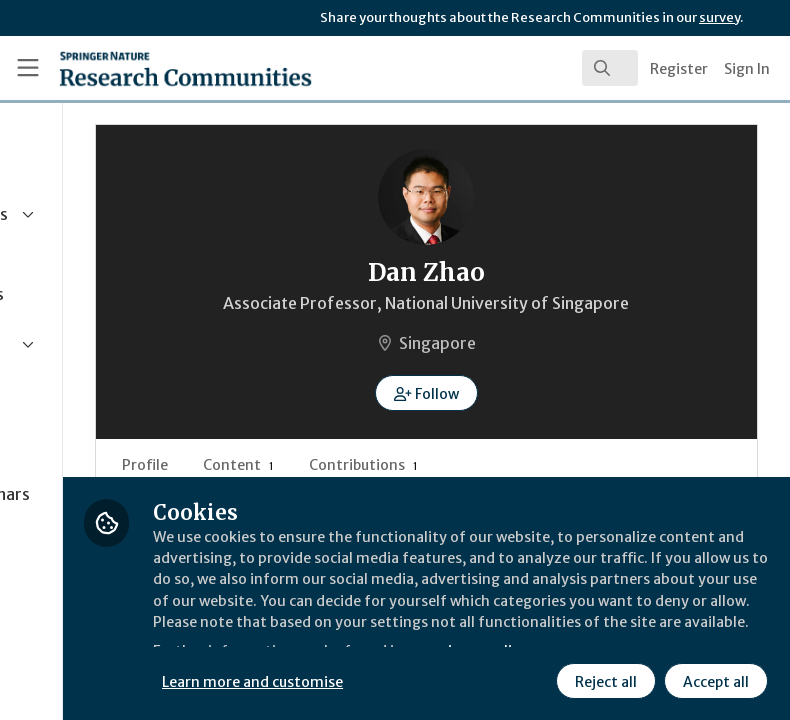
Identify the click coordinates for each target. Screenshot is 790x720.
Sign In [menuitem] (747, 69)
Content (431, 465)
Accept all (714, 679)
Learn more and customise (446, 679)
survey (719, 17)
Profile (338, 465)
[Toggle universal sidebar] (28, 68)
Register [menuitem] (679, 69)
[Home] (142, 68)
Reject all (604, 679)
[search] (610, 68)
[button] (523, 393)
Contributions (556, 465)
